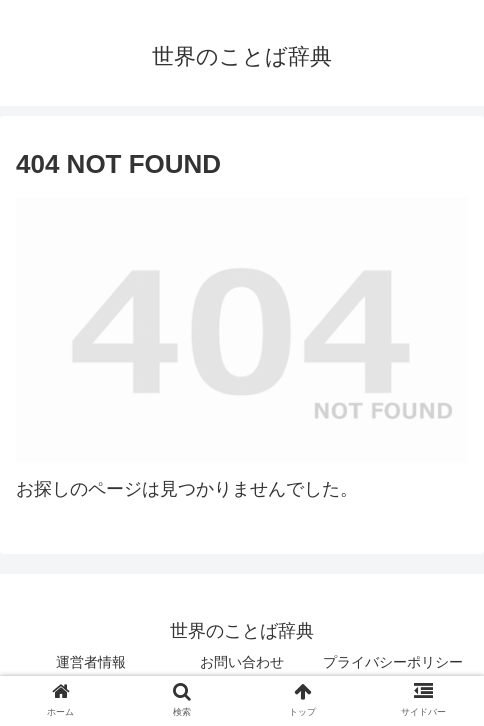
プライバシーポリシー (393, 662)
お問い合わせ (242, 662)
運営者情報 (91, 662)
